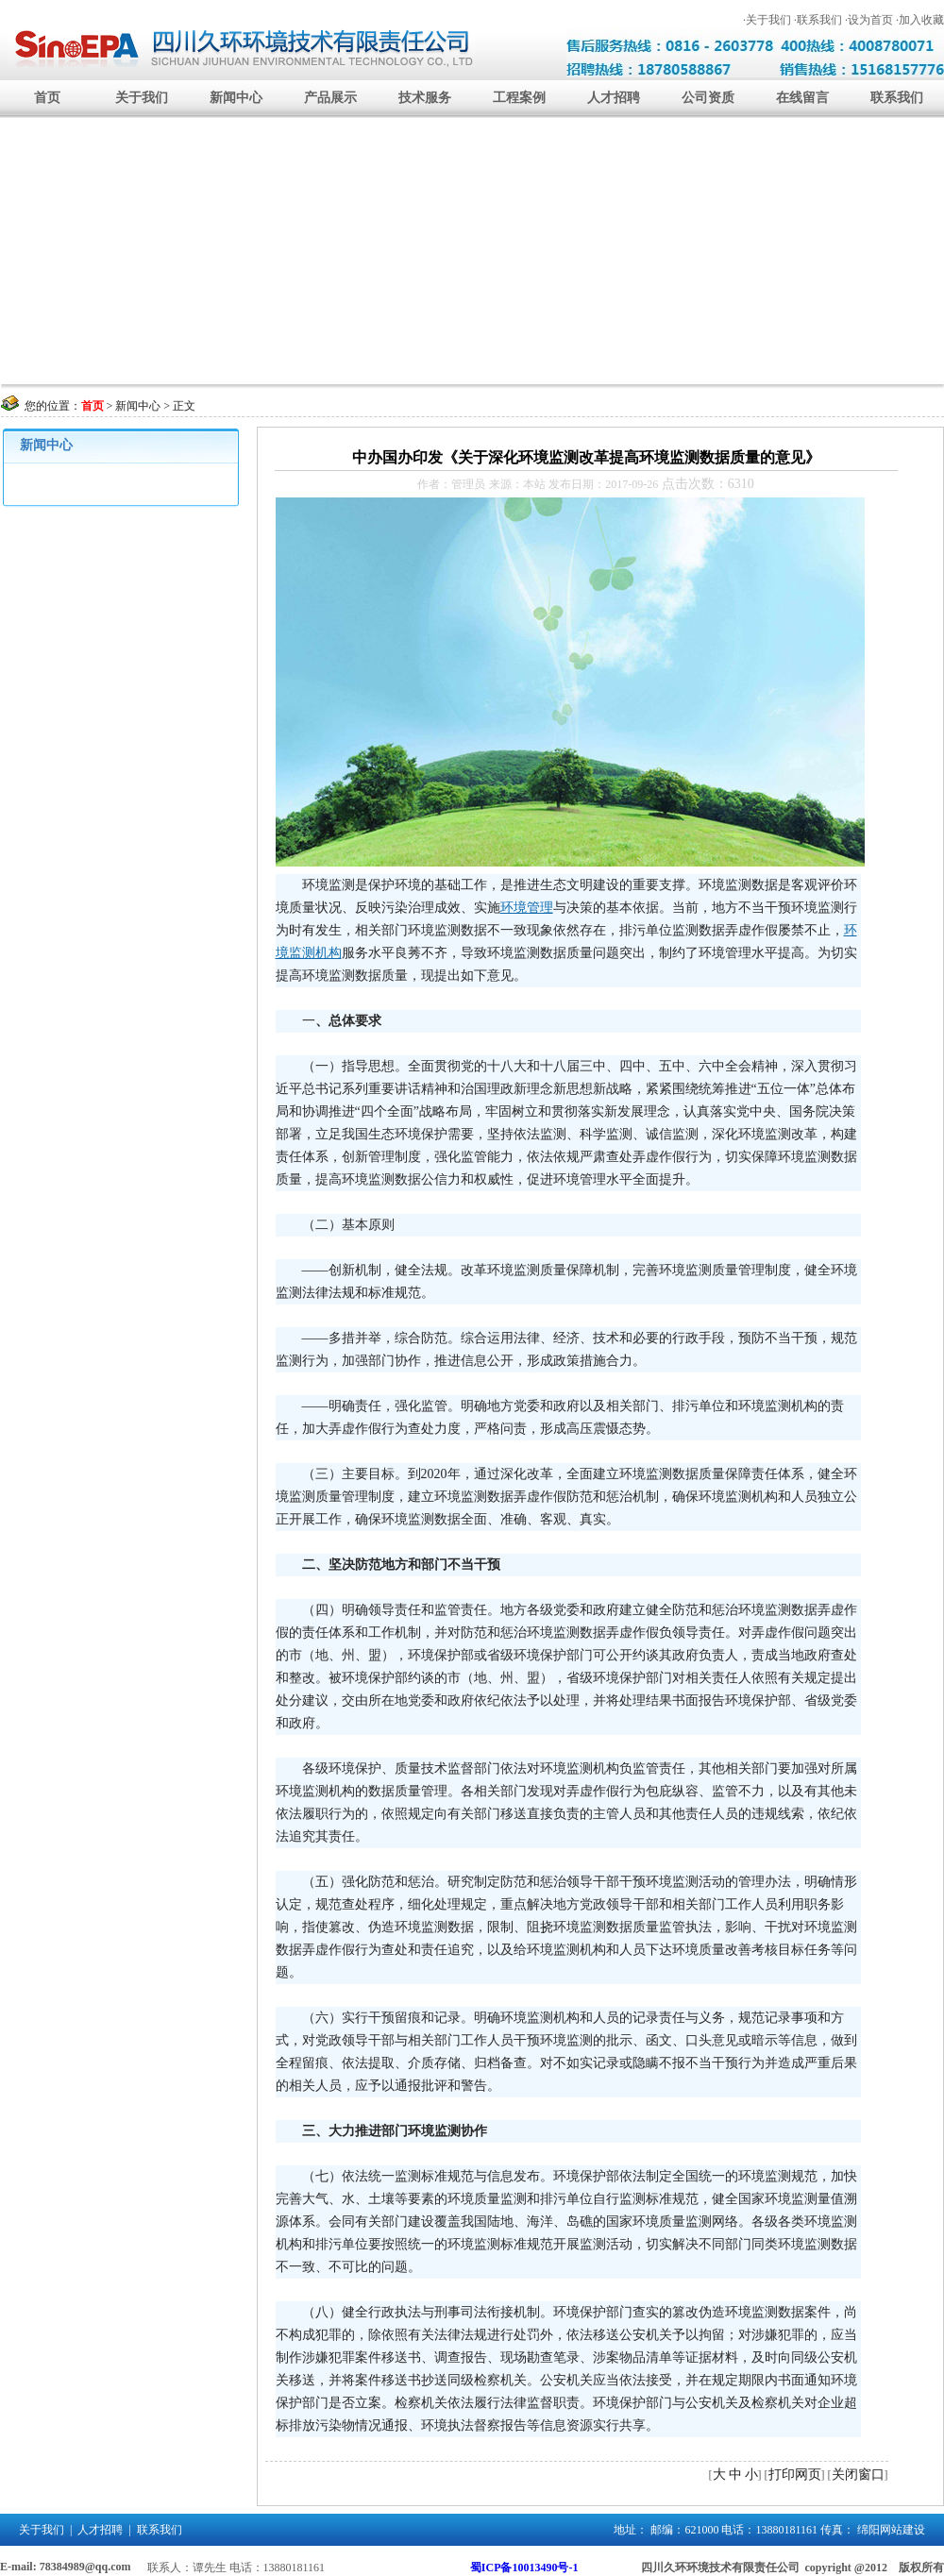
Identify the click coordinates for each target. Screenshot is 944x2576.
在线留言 (802, 98)
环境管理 (526, 908)
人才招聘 (613, 98)
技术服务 (424, 98)
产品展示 (330, 98)
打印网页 (794, 2474)
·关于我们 (767, 19)
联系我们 (896, 98)
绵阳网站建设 (891, 2529)
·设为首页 (869, 19)
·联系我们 (818, 19)
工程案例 (519, 98)
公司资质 (708, 98)
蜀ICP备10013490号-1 (524, 2567)
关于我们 (141, 98)
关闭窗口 (858, 2474)
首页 (47, 98)
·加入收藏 (920, 19)
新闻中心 (236, 98)
